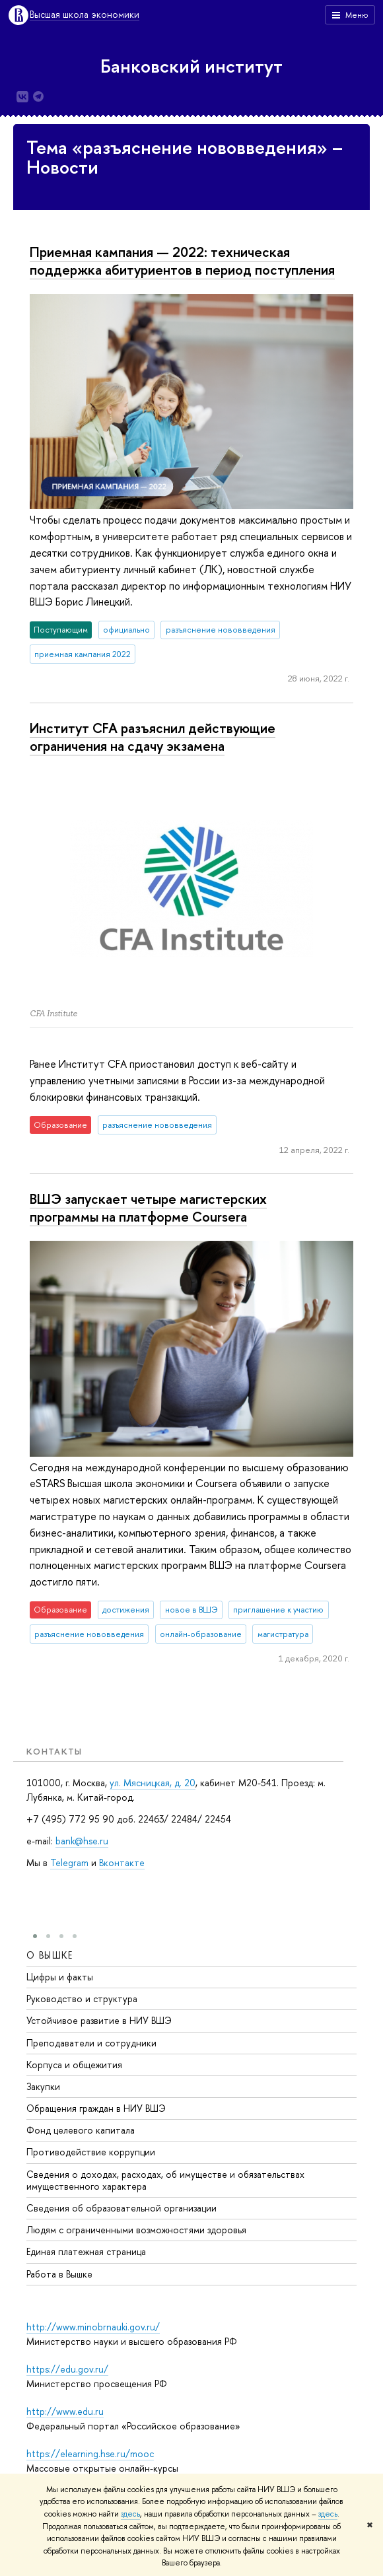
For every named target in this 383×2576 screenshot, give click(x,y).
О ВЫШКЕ (49, 1955)
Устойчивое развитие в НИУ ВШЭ (99, 2021)
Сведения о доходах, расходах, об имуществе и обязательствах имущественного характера (165, 2180)
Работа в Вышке (59, 2274)
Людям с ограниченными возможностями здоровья (136, 2230)
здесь (130, 2514)
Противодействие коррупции (90, 2152)
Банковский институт (191, 66)
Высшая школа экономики (84, 14)
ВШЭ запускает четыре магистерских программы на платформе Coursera (148, 1207)
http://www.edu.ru (65, 2411)
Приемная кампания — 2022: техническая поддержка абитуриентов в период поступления (182, 260)
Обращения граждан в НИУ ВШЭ (96, 2109)
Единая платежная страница (86, 2252)
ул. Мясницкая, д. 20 (152, 1782)
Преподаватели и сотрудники (91, 2042)
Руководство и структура (81, 1999)
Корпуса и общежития (74, 2064)
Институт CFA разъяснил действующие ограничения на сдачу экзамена (152, 736)
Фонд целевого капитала (80, 2130)
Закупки (43, 2086)
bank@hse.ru (81, 1840)
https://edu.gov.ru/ (67, 2369)
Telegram (69, 1862)
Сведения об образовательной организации (121, 2208)
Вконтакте (122, 1862)
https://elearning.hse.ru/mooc (90, 2453)
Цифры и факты (59, 1976)
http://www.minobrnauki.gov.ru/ (93, 2326)
